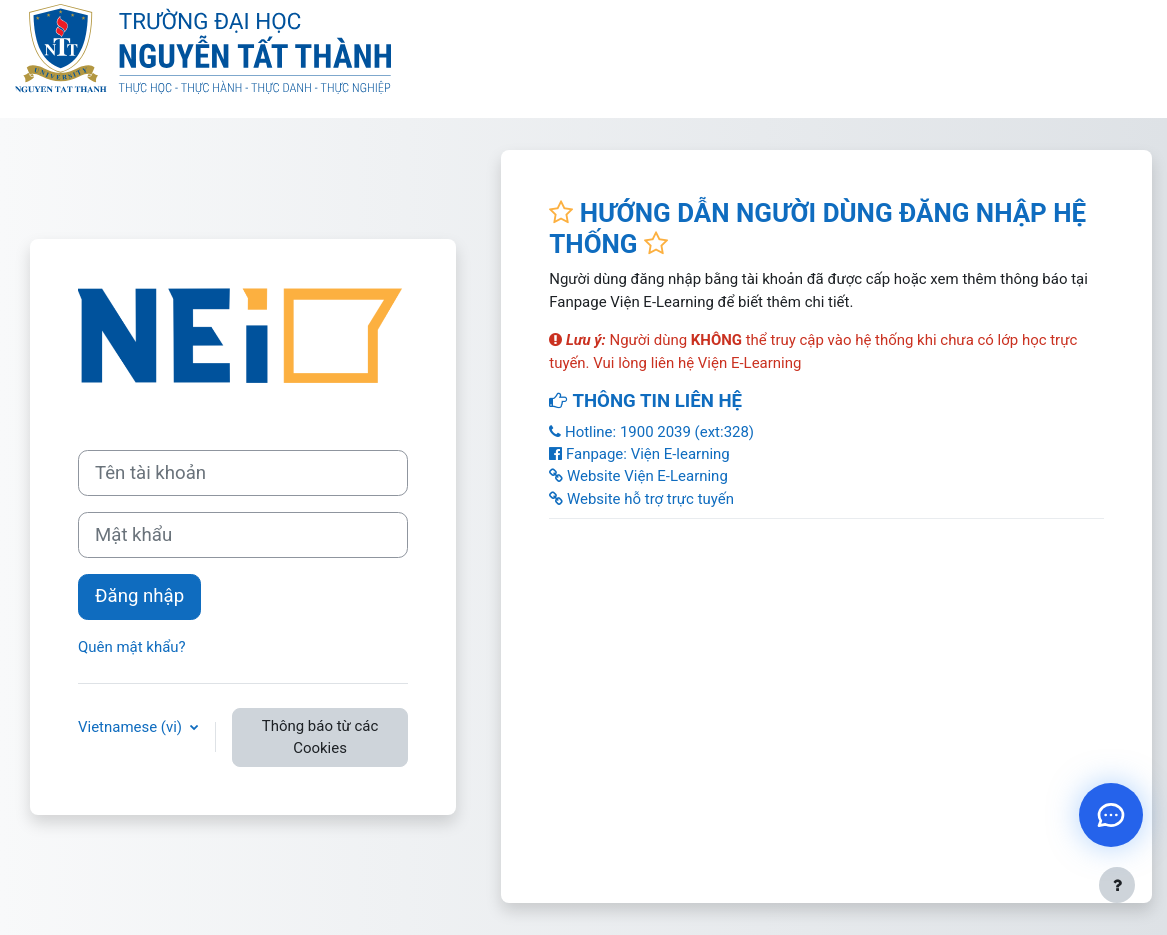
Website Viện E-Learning (638, 476)
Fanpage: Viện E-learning (639, 454)
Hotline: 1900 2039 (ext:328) (651, 432)
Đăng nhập (139, 596)
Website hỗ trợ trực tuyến (641, 499)
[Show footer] (1117, 885)
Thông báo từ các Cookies (320, 737)
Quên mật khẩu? (132, 647)
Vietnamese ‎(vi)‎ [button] (132, 727)
